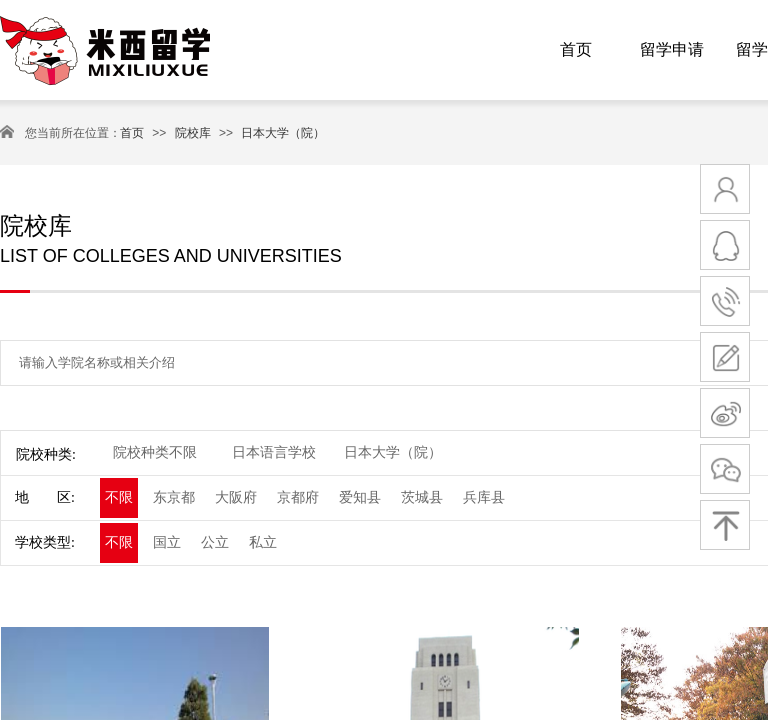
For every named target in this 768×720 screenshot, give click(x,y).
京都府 (298, 497)
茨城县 (422, 497)
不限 (119, 497)
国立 (167, 542)
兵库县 (484, 497)
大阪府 (236, 497)
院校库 (193, 133)
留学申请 (672, 49)
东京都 (174, 497)
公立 (215, 542)
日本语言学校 (274, 452)
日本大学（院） (283, 133)
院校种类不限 (155, 452)
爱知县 (360, 497)
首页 (576, 49)
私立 (263, 542)
